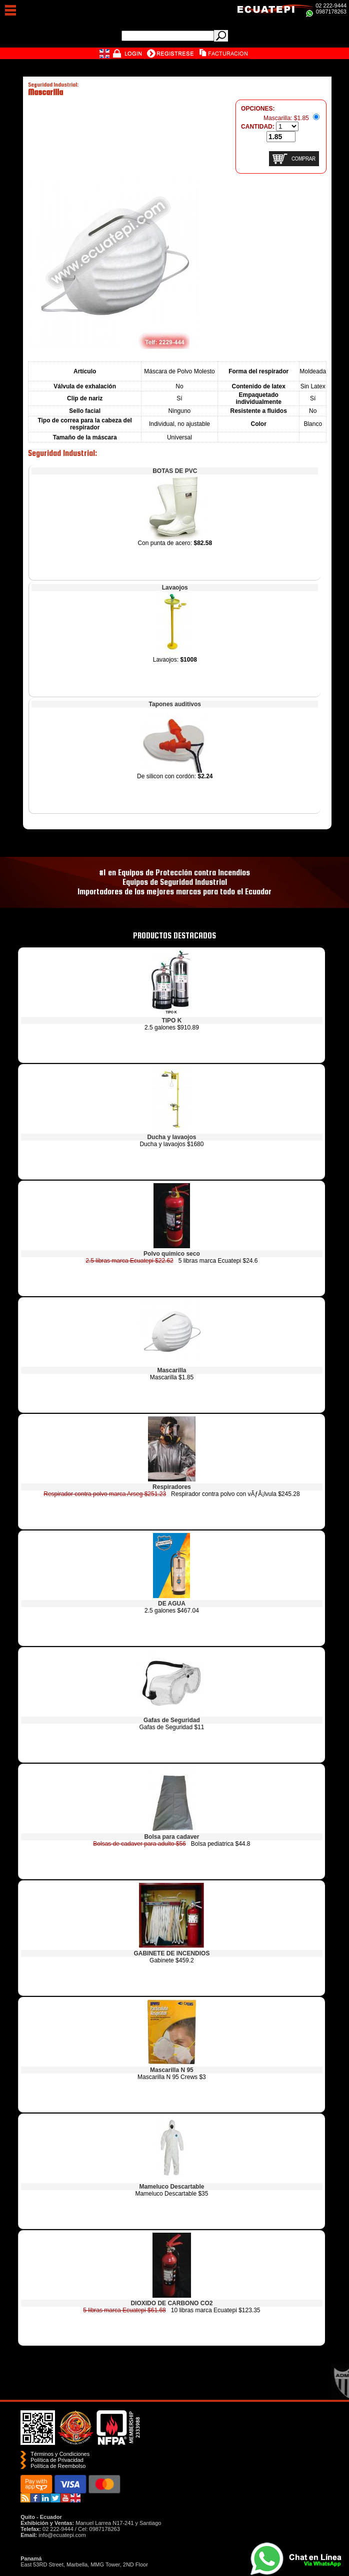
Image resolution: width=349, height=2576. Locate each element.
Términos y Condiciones (60, 2454)
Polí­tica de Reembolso (58, 2466)
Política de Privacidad (57, 2460)
